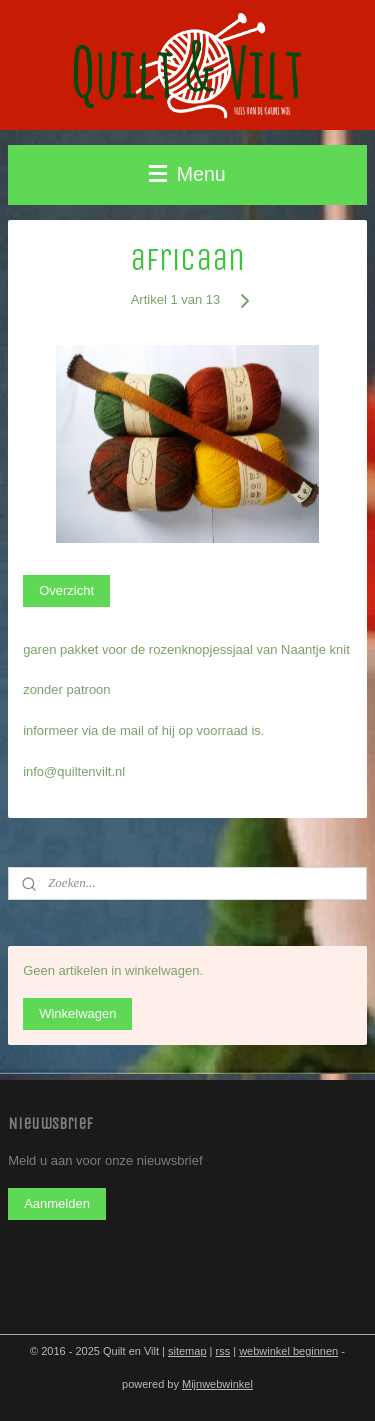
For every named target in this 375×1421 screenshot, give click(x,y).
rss (223, 1351)
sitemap (187, 1351)
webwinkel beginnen (288, 1351)
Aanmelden (57, 1203)
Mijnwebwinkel (217, 1384)
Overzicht (66, 590)
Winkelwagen (77, 1013)
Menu (187, 174)
